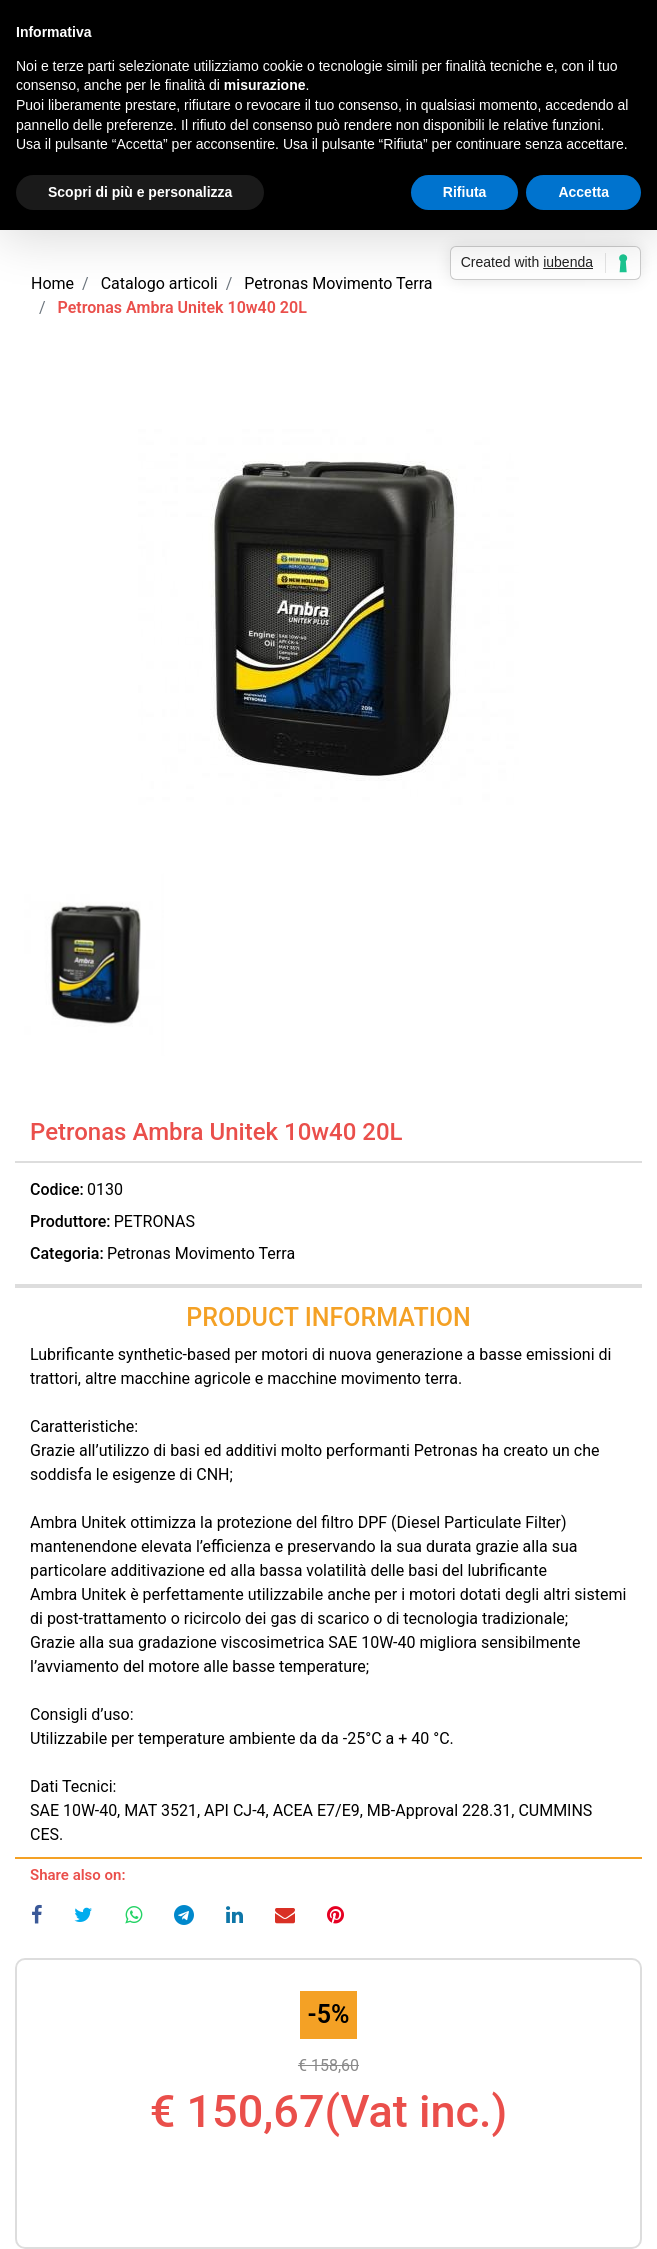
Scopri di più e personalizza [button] (140, 192)
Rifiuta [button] (465, 192)
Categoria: (67, 1253)
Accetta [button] (583, 192)
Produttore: (70, 1221)
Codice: (57, 1189)
